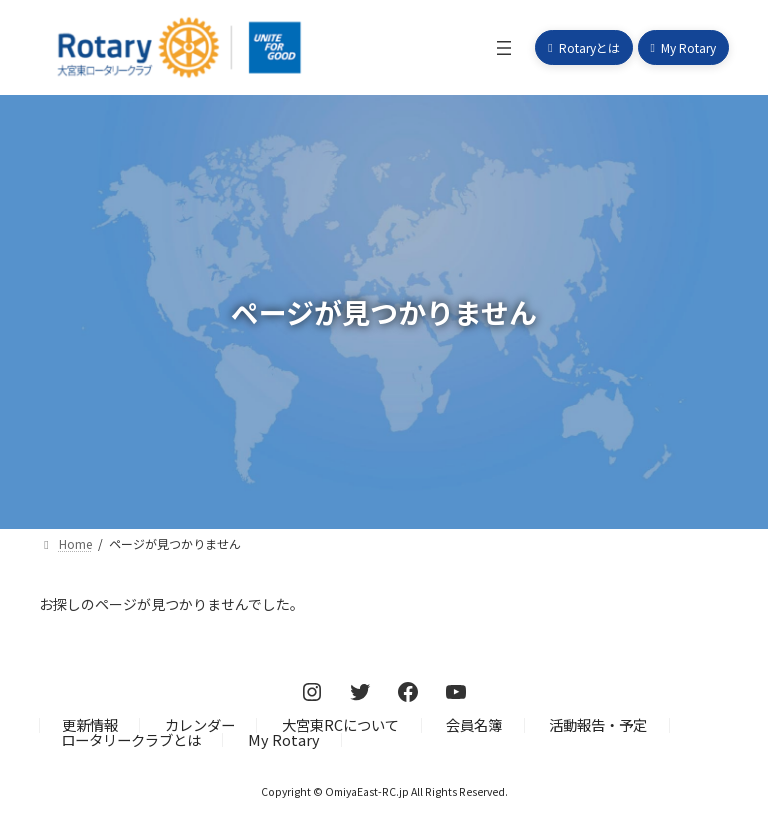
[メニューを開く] (504, 48)
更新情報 (90, 724)
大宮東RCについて (340, 724)
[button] (583, 47)
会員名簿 (474, 724)
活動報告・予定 (598, 724)
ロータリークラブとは (131, 739)
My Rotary (284, 739)
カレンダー (200, 724)
